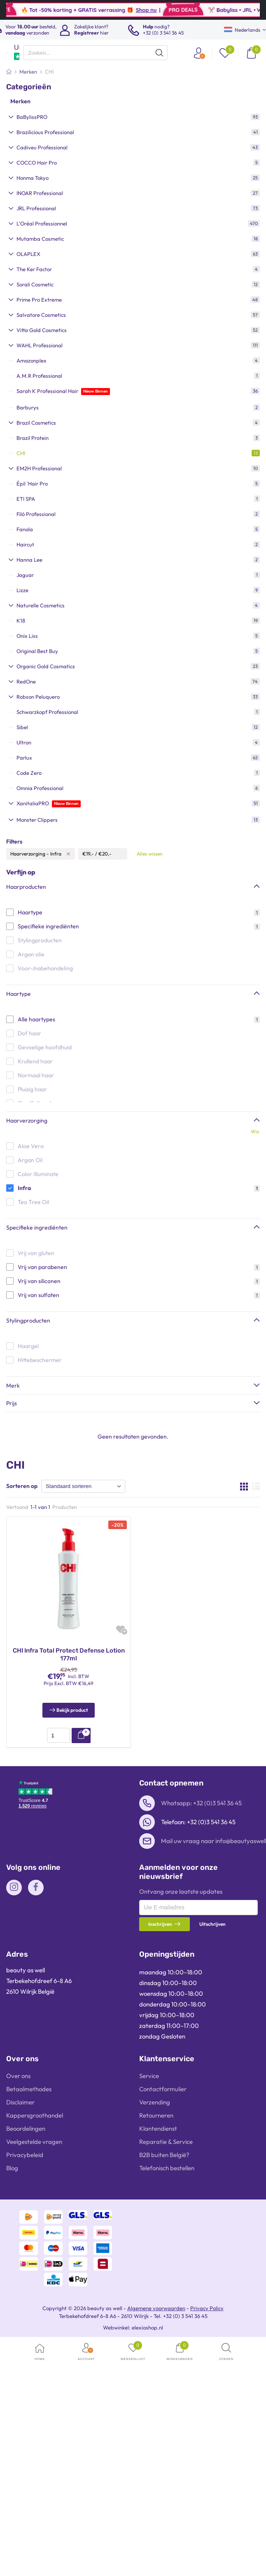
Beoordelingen (25, 2128)
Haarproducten (26, 886)
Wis (255, 1131)
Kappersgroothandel (34, 2115)
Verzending (154, 2102)
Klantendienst (158, 2128)
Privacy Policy (207, 2308)
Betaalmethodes (28, 2089)
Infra (24, 1188)
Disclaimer (20, 2102)
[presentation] (95, 52)
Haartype (30, 912)
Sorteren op (21, 1486)
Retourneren (156, 2115)
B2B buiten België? (164, 2155)
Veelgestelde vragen (34, 2142)
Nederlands (242, 30)
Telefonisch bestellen (166, 2168)
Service (149, 2076)
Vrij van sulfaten (38, 1295)
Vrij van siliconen (39, 1281)
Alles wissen (150, 854)
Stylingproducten (28, 1320)
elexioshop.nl (147, 2327)
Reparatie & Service (166, 2142)
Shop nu (166, 10)
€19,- (88, 854)
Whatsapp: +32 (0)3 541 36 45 (201, 1803)
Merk (13, 1385)
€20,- (105, 854)
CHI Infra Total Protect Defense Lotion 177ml (69, 1654)
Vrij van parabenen (42, 1267)
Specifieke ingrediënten (48, 926)
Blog (12, 2168)
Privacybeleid (24, 2155)
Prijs (11, 1403)
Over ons (18, 2076)
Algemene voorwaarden (156, 2308)
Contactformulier (163, 2089)
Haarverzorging (26, 1120)
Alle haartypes (36, 1019)
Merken (20, 101)
